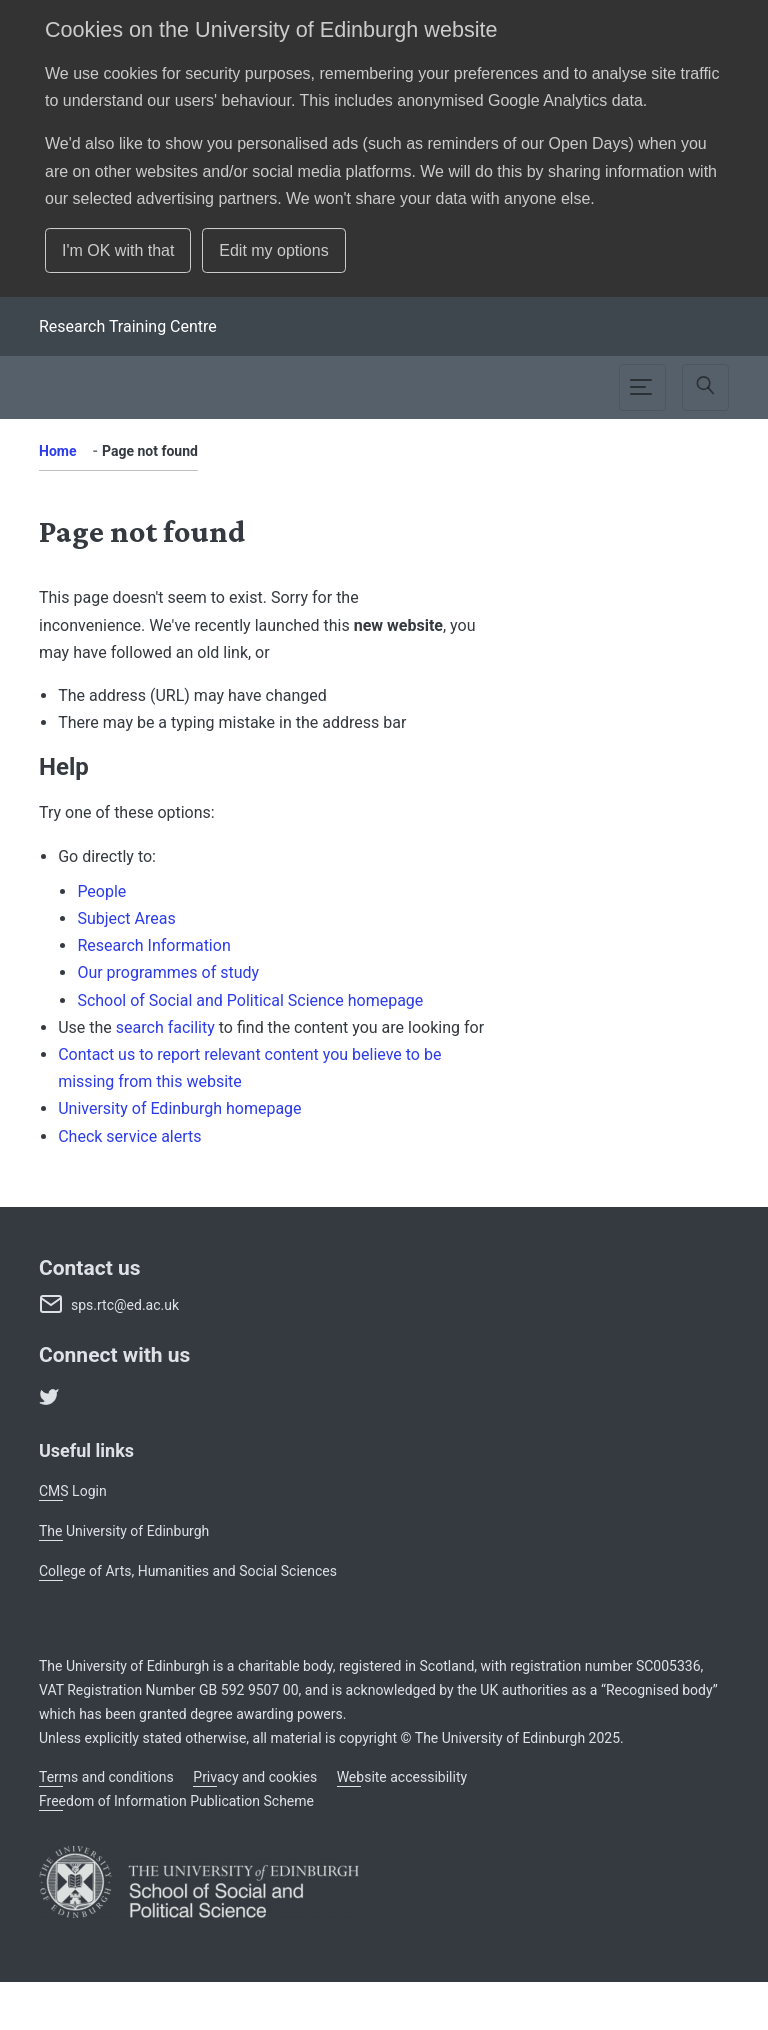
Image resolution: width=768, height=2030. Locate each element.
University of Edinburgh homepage (179, 1108)
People (101, 891)
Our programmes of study (168, 972)
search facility (165, 1027)
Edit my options (273, 250)
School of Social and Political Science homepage (250, 1000)
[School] (128, 326)
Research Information (153, 945)
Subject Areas (126, 918)
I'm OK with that (118, 250)
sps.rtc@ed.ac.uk (125, 1305)
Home (57, 451)
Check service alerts (129, 1136)
